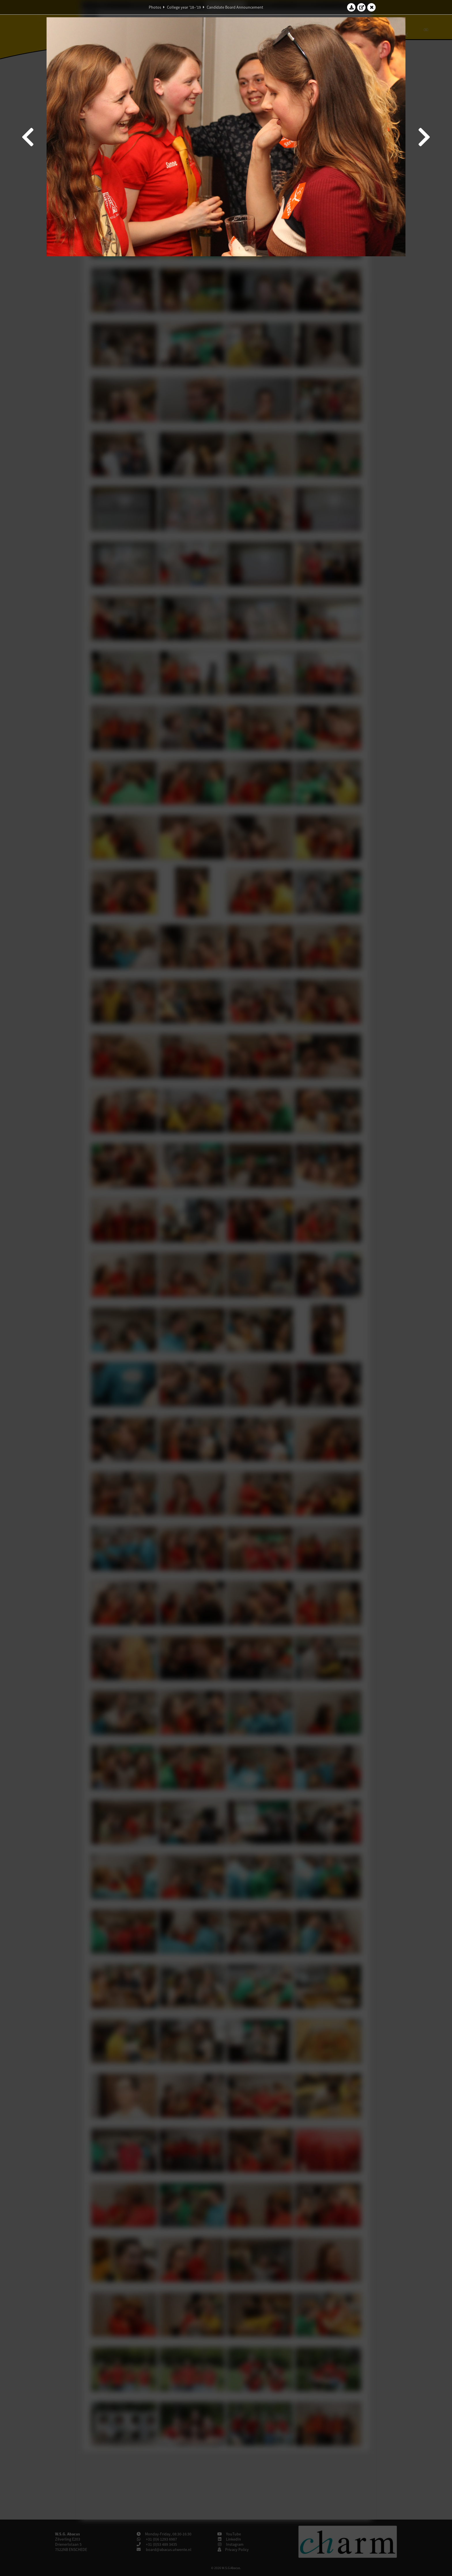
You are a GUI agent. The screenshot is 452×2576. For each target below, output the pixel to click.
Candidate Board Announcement (235, 7)
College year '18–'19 (184, 7)
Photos (155, 7)
